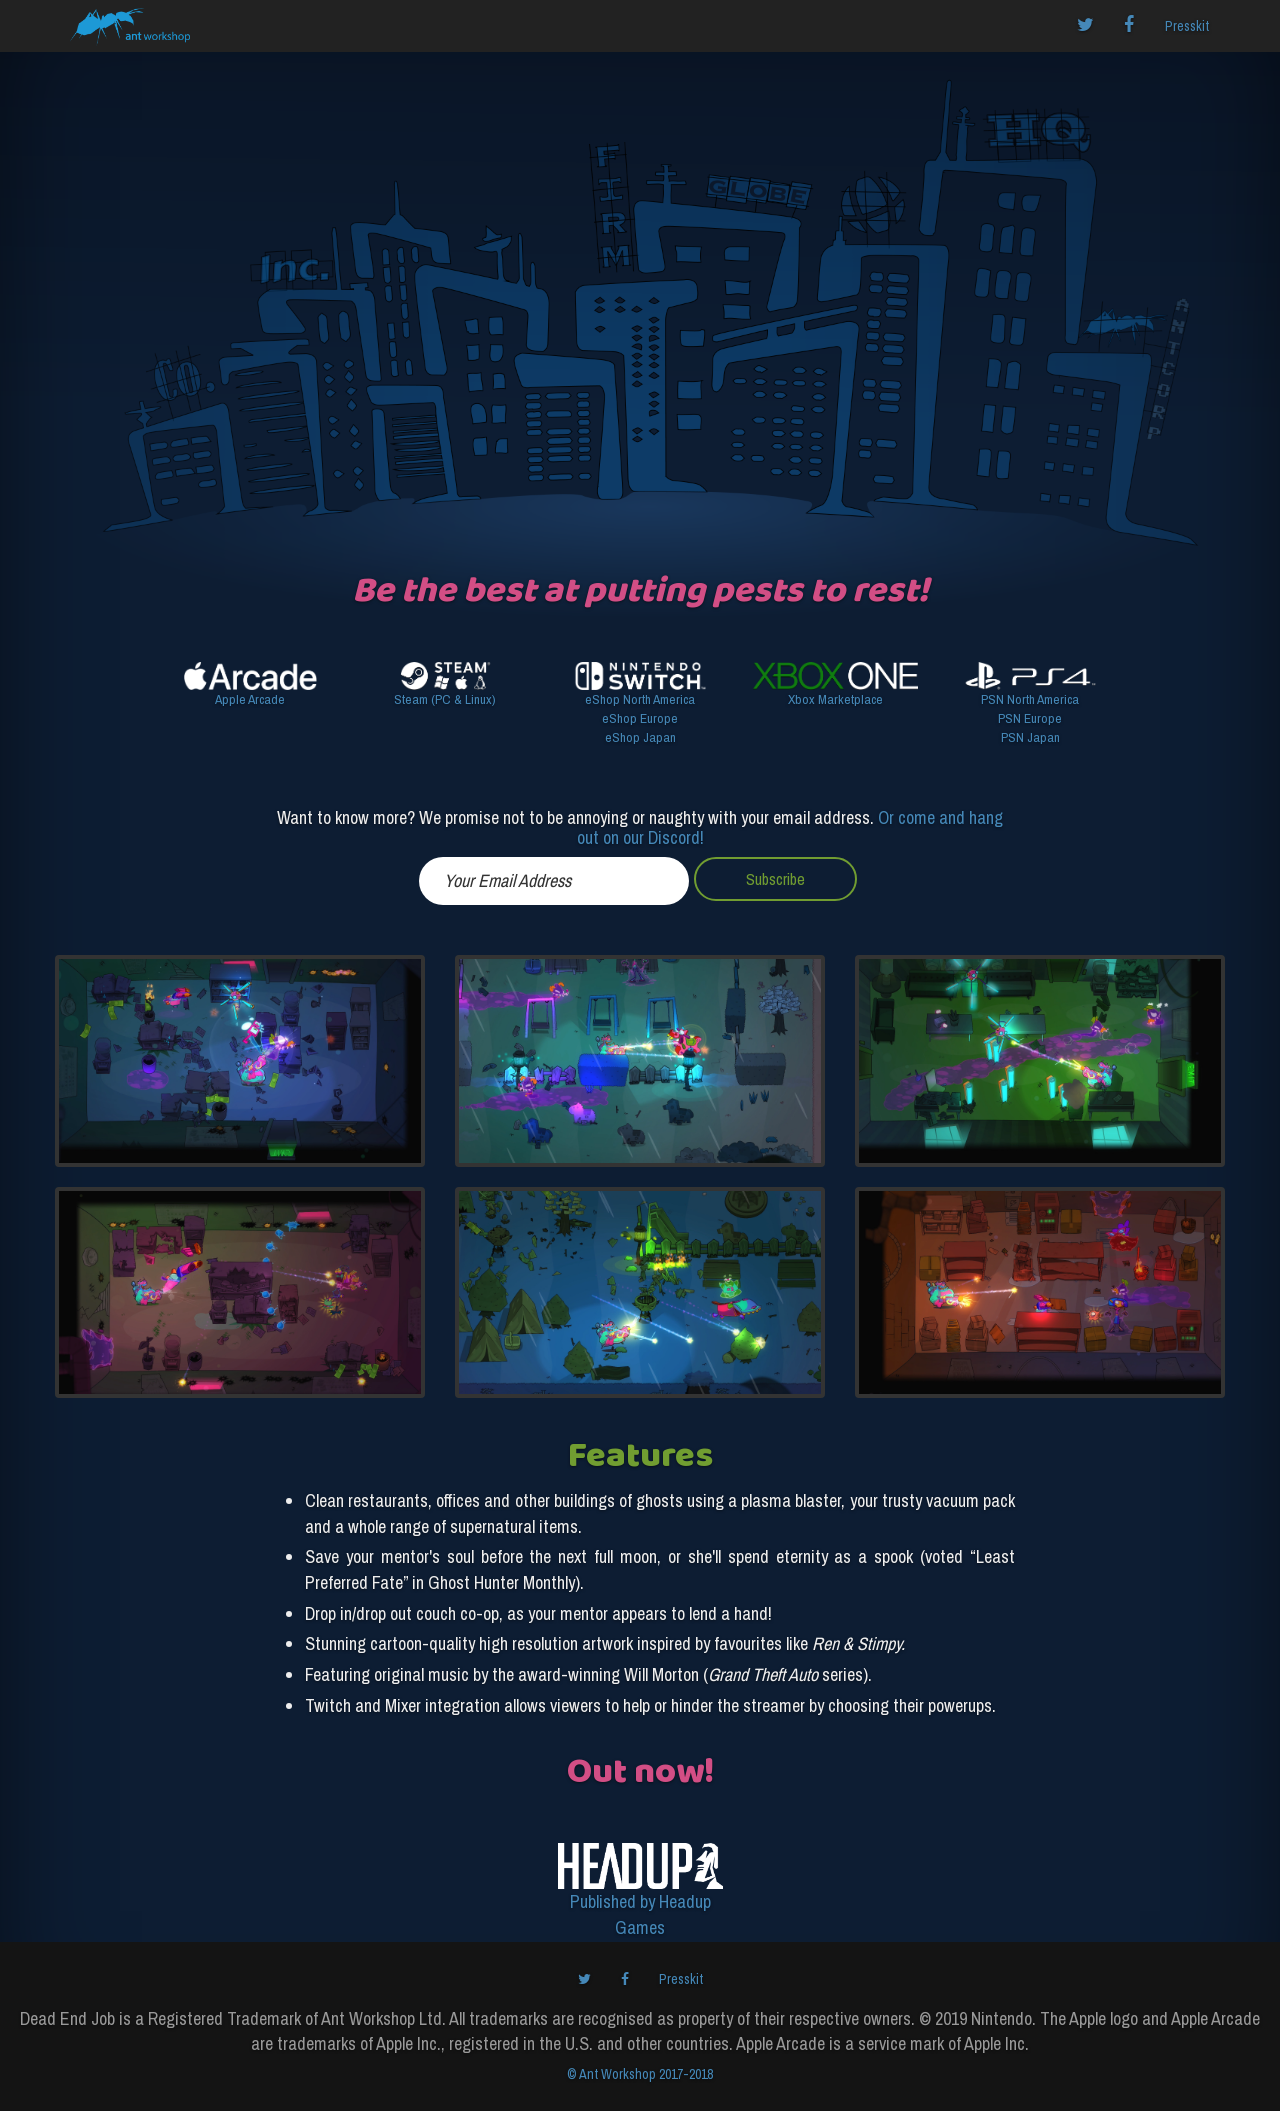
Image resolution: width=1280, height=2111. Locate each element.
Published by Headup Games (640, 1914)
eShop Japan (640, 737)
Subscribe (775, 879)
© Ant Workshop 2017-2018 (640, 2074)
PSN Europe (1030, 718)
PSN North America (1030, 699)
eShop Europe (640, 718)
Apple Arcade (250, 699)
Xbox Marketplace (835, 699)
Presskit (1187, 26)
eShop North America (640, 699)
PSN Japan (1030, 737)
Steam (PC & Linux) (445, 699)
